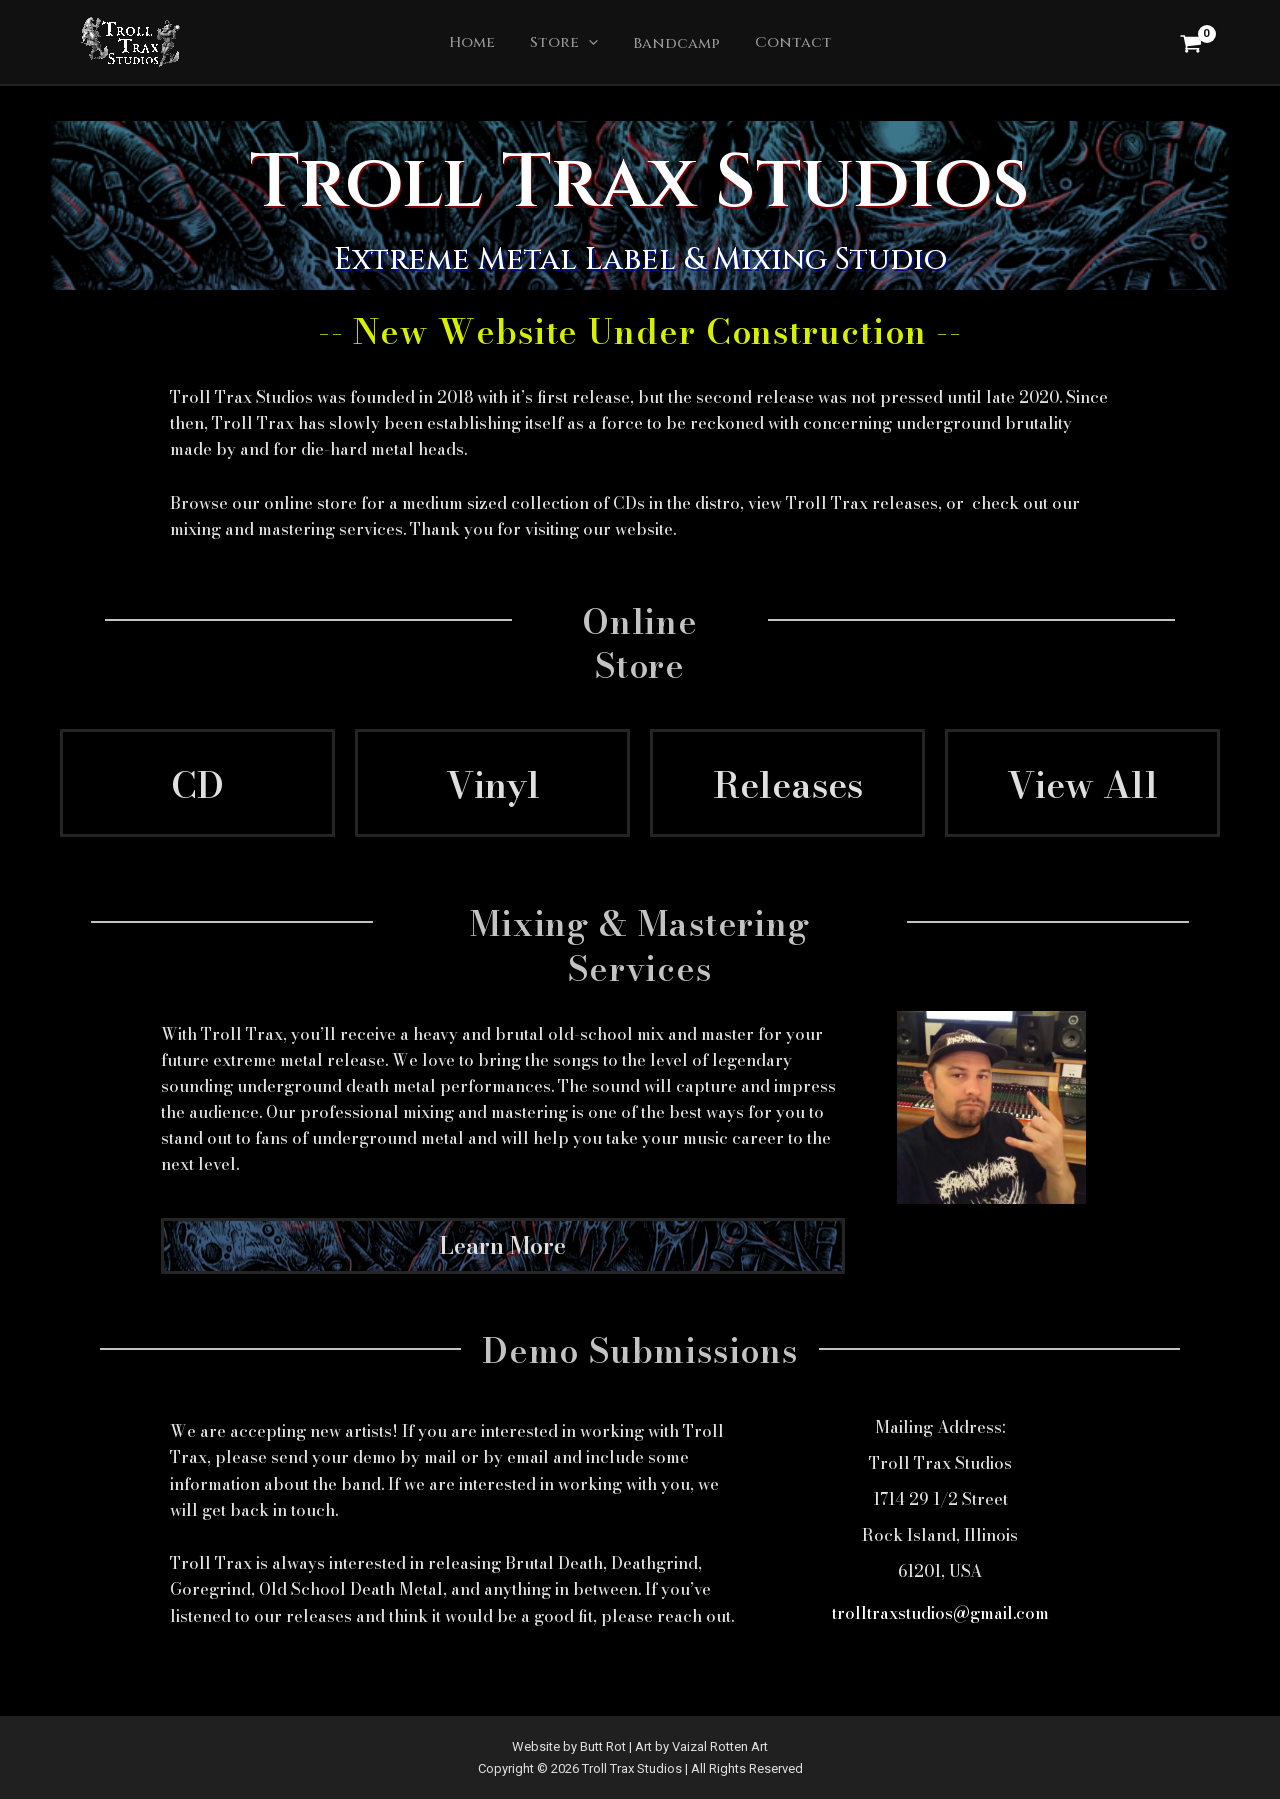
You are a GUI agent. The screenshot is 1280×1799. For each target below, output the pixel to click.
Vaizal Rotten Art (720, 1746)
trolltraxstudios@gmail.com (940, 1615)
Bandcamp (673, 45)
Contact (785, 45)
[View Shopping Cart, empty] (1190, 43)
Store (566, 45)
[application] (590, 45)
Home (479, 44)
